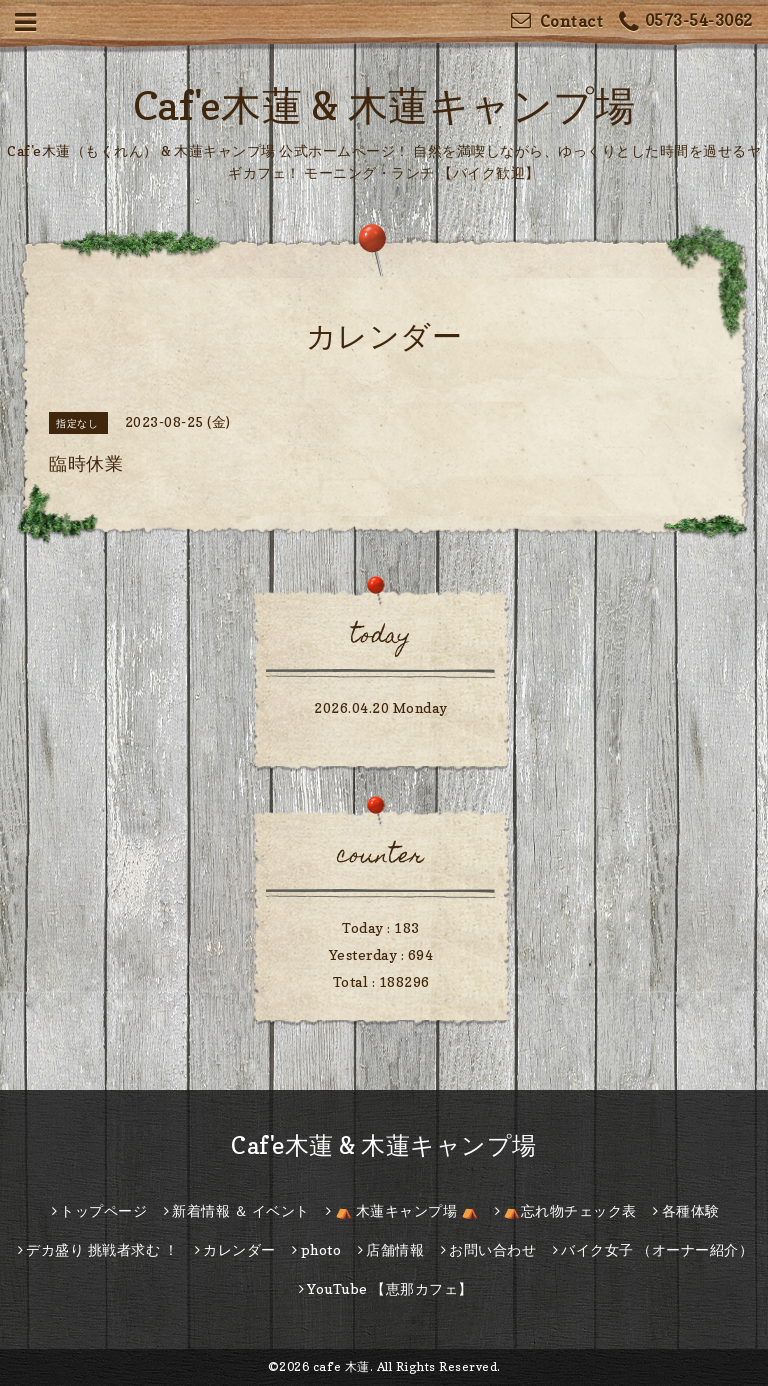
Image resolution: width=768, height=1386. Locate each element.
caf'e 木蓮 (341, 1366)
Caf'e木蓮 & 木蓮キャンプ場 (384, 105)
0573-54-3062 (686, 22)
